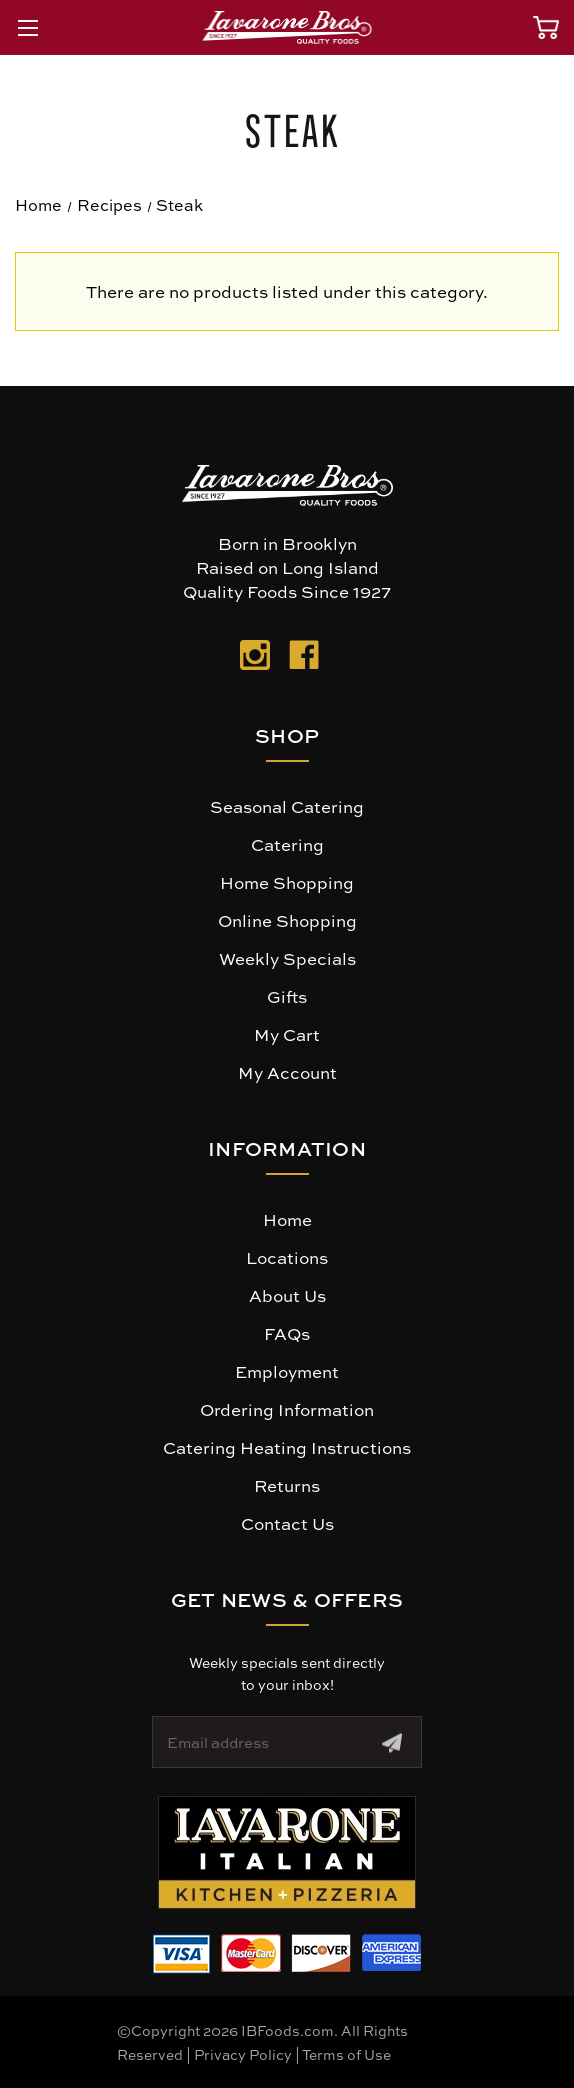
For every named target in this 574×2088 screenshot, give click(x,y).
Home (287, 1219)
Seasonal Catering (287, 806)
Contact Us (287, 1523)
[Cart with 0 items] (546, 27)
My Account (287, 1072)
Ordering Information (287, 1409)
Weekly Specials (287, 958)
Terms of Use (346, 2054)
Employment (287, 1371)
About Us (287, 1295)
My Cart (287, 1034)
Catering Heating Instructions (287, 1447)
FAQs (287, 1333)
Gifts (287, 996)
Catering (287, 844)
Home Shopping (287, 882)
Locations (287, 1257)
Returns (287, 1485)
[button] (287, 1852)
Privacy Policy (243, 2054)
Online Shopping (287, 920)
